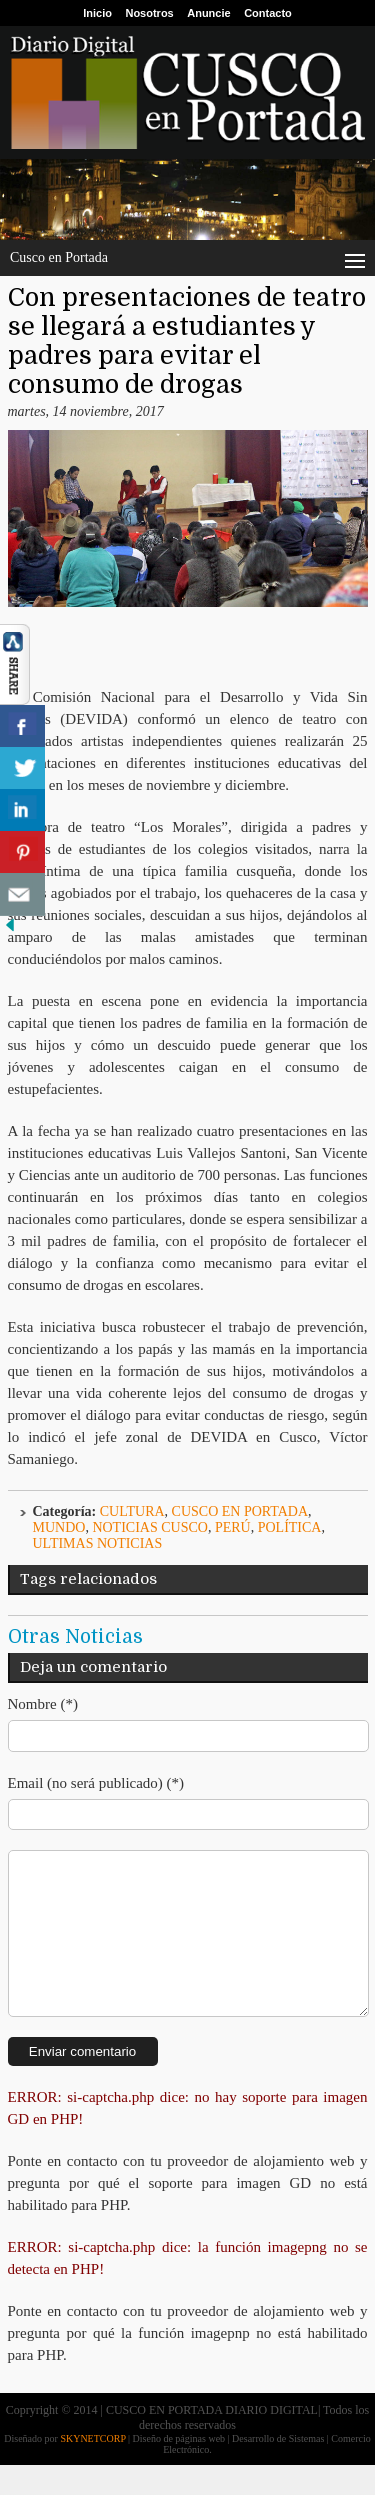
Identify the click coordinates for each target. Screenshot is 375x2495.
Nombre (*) (43, 1704)
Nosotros (149, 13)
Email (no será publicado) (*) (96, 1783)
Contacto (268, 13)
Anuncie (208, 13)
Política (290, 1527)
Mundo (59, 1527)
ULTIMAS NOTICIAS (98, 1543)
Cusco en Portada (240, 1511)
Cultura (132, 1511)
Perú (233, 1527)
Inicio (97, 13)
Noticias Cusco (150, 1527)
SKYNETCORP (92, 2468)
